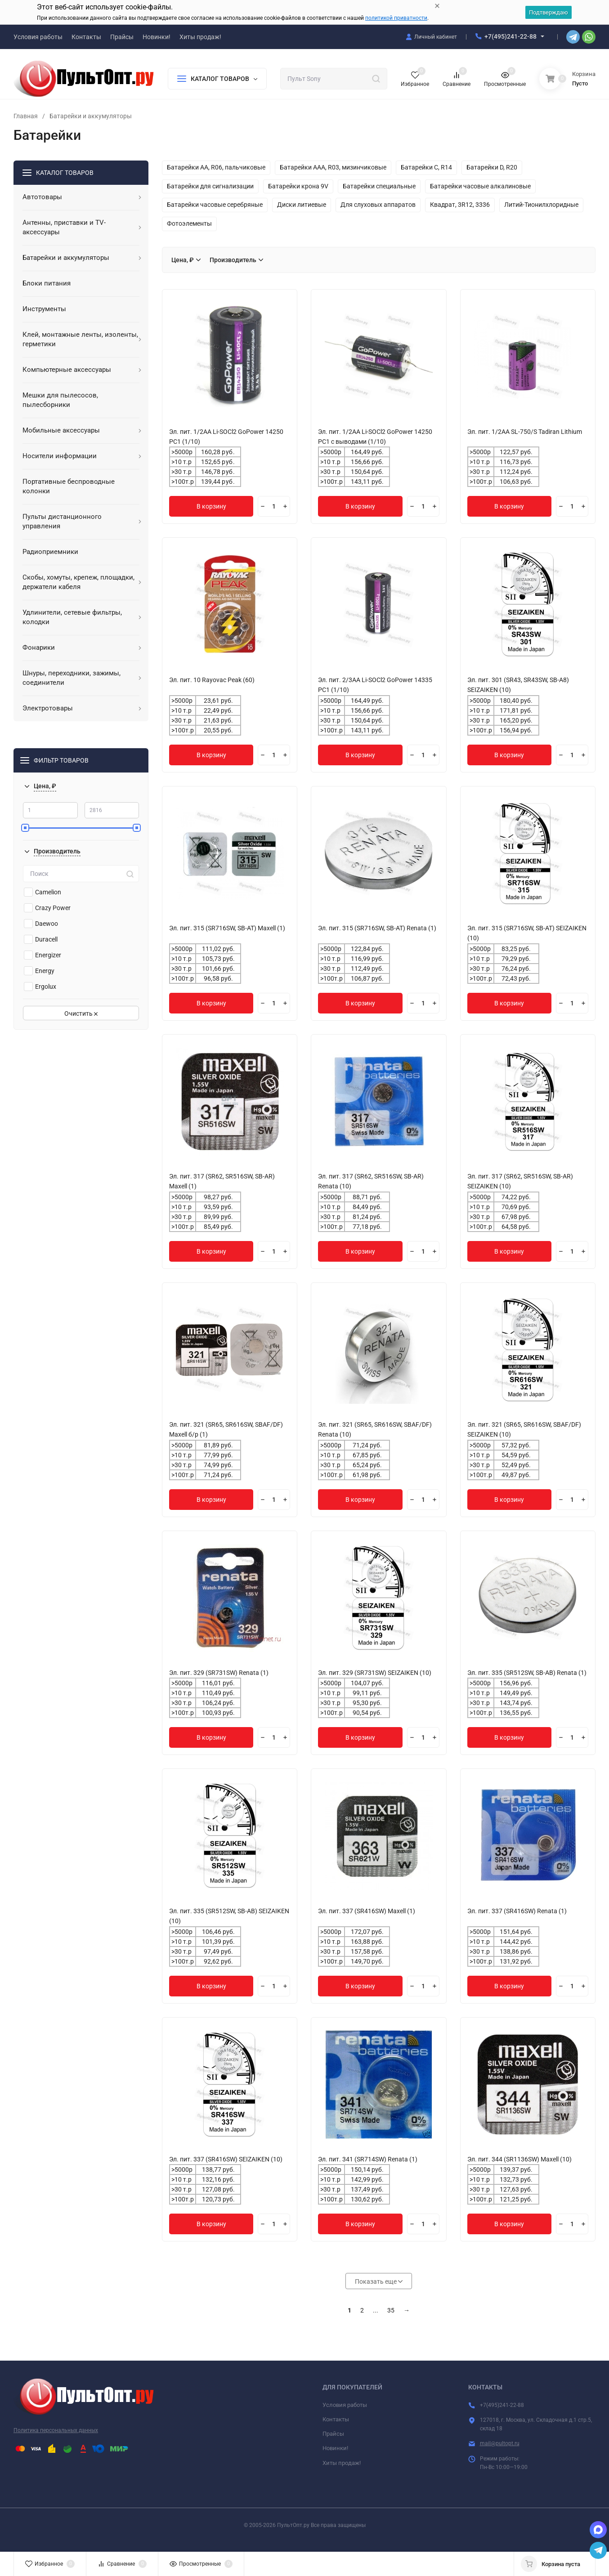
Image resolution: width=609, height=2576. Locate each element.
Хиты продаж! (341, 2463)
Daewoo (41, 923)
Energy (39, 970)
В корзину (211, 506)
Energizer (42, 955)
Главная (25, 116)
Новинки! (335, 2448)
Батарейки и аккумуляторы (90, 116)
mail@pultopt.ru (499, 2443)
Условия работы (344, 2405)
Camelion (42, 892)
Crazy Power (47, 907)
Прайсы (333, 2433)
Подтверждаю (548, 12)
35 (390, 2310)
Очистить (81, 1013)
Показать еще (379, 2281)
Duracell (41, 939)
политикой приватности (396, 18)
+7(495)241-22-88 (510, 36)
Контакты (335, 2419)
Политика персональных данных (55, 2430)
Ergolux (40, 986)
